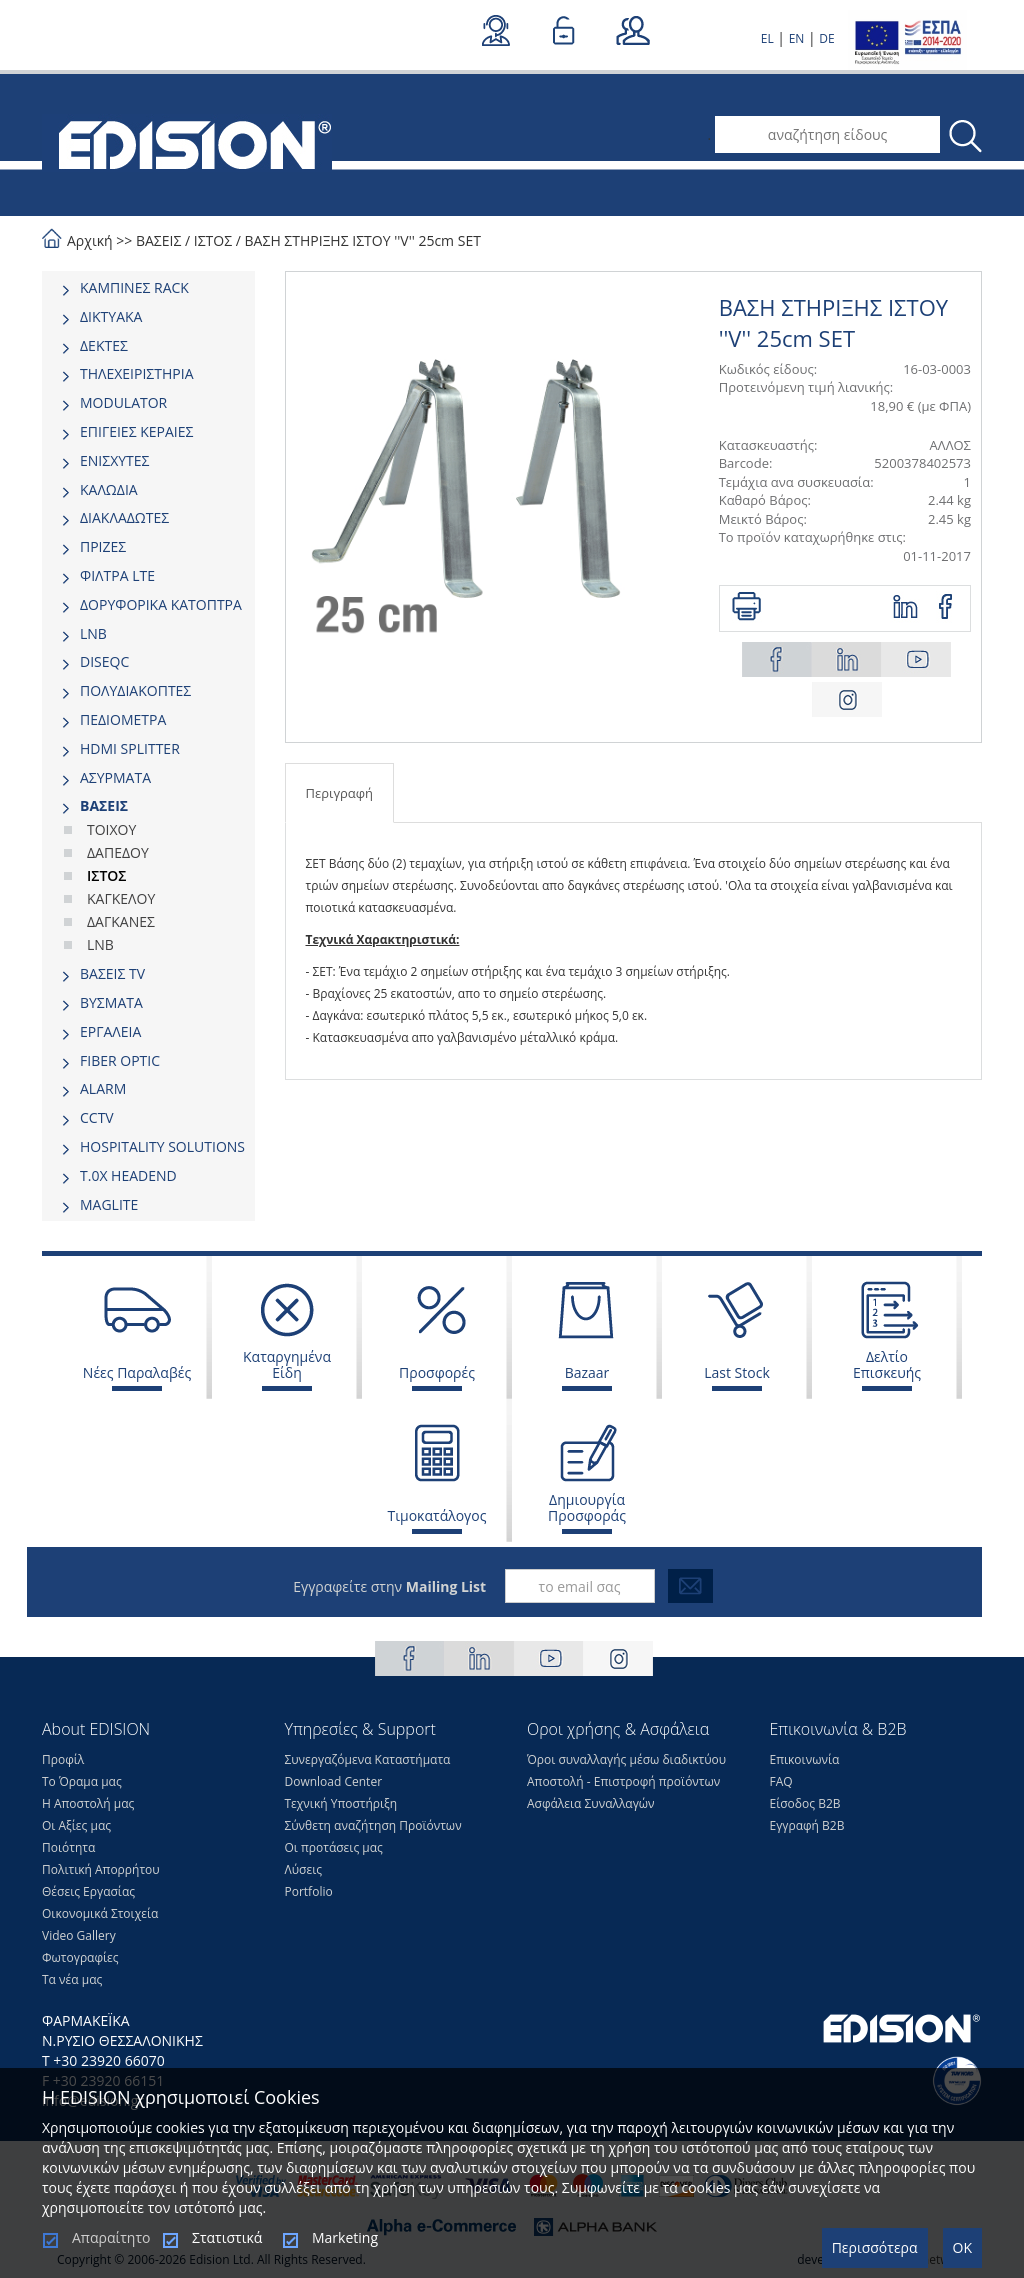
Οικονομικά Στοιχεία (100, 1913)
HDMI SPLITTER (130, 748)
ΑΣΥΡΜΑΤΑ (115, 777)
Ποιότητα (68, 1847)
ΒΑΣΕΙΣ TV (112, 973)
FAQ (781, 1781)
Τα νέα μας (72, 1979)
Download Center (334, 1781)
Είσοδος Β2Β (805, 1803)
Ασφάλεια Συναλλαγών (591, 1803)
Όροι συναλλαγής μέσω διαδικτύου (626, 1759)
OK (962, 2247)
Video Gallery (79, 1935)
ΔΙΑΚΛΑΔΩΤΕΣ (124, 517)
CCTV (97, 1117)
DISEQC (104, 661)
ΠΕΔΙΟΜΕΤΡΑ (123, 719)
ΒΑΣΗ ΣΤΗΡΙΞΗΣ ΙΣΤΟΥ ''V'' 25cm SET (363, 240)
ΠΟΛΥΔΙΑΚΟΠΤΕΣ (135, 690)
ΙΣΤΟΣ (213, 240)
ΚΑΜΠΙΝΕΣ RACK (134, 287)
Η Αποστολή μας (88, 1803)
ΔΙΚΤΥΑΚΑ (111, 316)
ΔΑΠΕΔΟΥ (118, 852)
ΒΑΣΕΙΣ (158, 240)
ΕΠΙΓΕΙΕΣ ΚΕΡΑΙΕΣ (136, 431)
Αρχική (90, 240)
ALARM (103, 1088)
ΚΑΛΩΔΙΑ (109, 489)
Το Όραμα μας (82, 1781)
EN (797, 38)
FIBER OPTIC (120, 1060)
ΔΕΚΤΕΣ (104, 345)
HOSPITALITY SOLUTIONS (162, 1146)
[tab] (148, 288)
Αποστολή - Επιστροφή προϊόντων (623, 1781)
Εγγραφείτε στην (389, 1586)
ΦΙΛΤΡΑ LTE (117, 575)
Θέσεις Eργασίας (88, 1891)
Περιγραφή (340, 793)
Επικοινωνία (805, 1759)
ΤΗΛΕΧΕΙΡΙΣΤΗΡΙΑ (137, 373)
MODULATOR (123, 402)
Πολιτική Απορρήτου (101, 1869)
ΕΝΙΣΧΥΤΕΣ (115, 460)
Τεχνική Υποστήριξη (341, 1803)
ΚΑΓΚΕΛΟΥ (121, 898)
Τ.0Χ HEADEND (128, 1175)
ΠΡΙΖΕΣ (103, 546)
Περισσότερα (875, 2247)
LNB (93, 633)
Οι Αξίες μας (76, 1825)
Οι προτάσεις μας (334, 1847)
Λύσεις (304, 1869)
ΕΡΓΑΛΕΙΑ (110, 1031)
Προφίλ (63, 1759)
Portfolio (309, 1891)
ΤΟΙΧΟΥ (111, 829)
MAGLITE (109, 1204)
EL (767, 38)
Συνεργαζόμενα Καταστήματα (368, 1759)
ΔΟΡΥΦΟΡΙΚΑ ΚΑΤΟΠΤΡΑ (161, 604)
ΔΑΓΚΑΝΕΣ (121, 921)
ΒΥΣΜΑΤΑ (111, 1002)
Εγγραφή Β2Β (807, 1825)
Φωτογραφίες (80, 1957)
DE (826, 38)
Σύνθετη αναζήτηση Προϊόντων (373, 1825)
